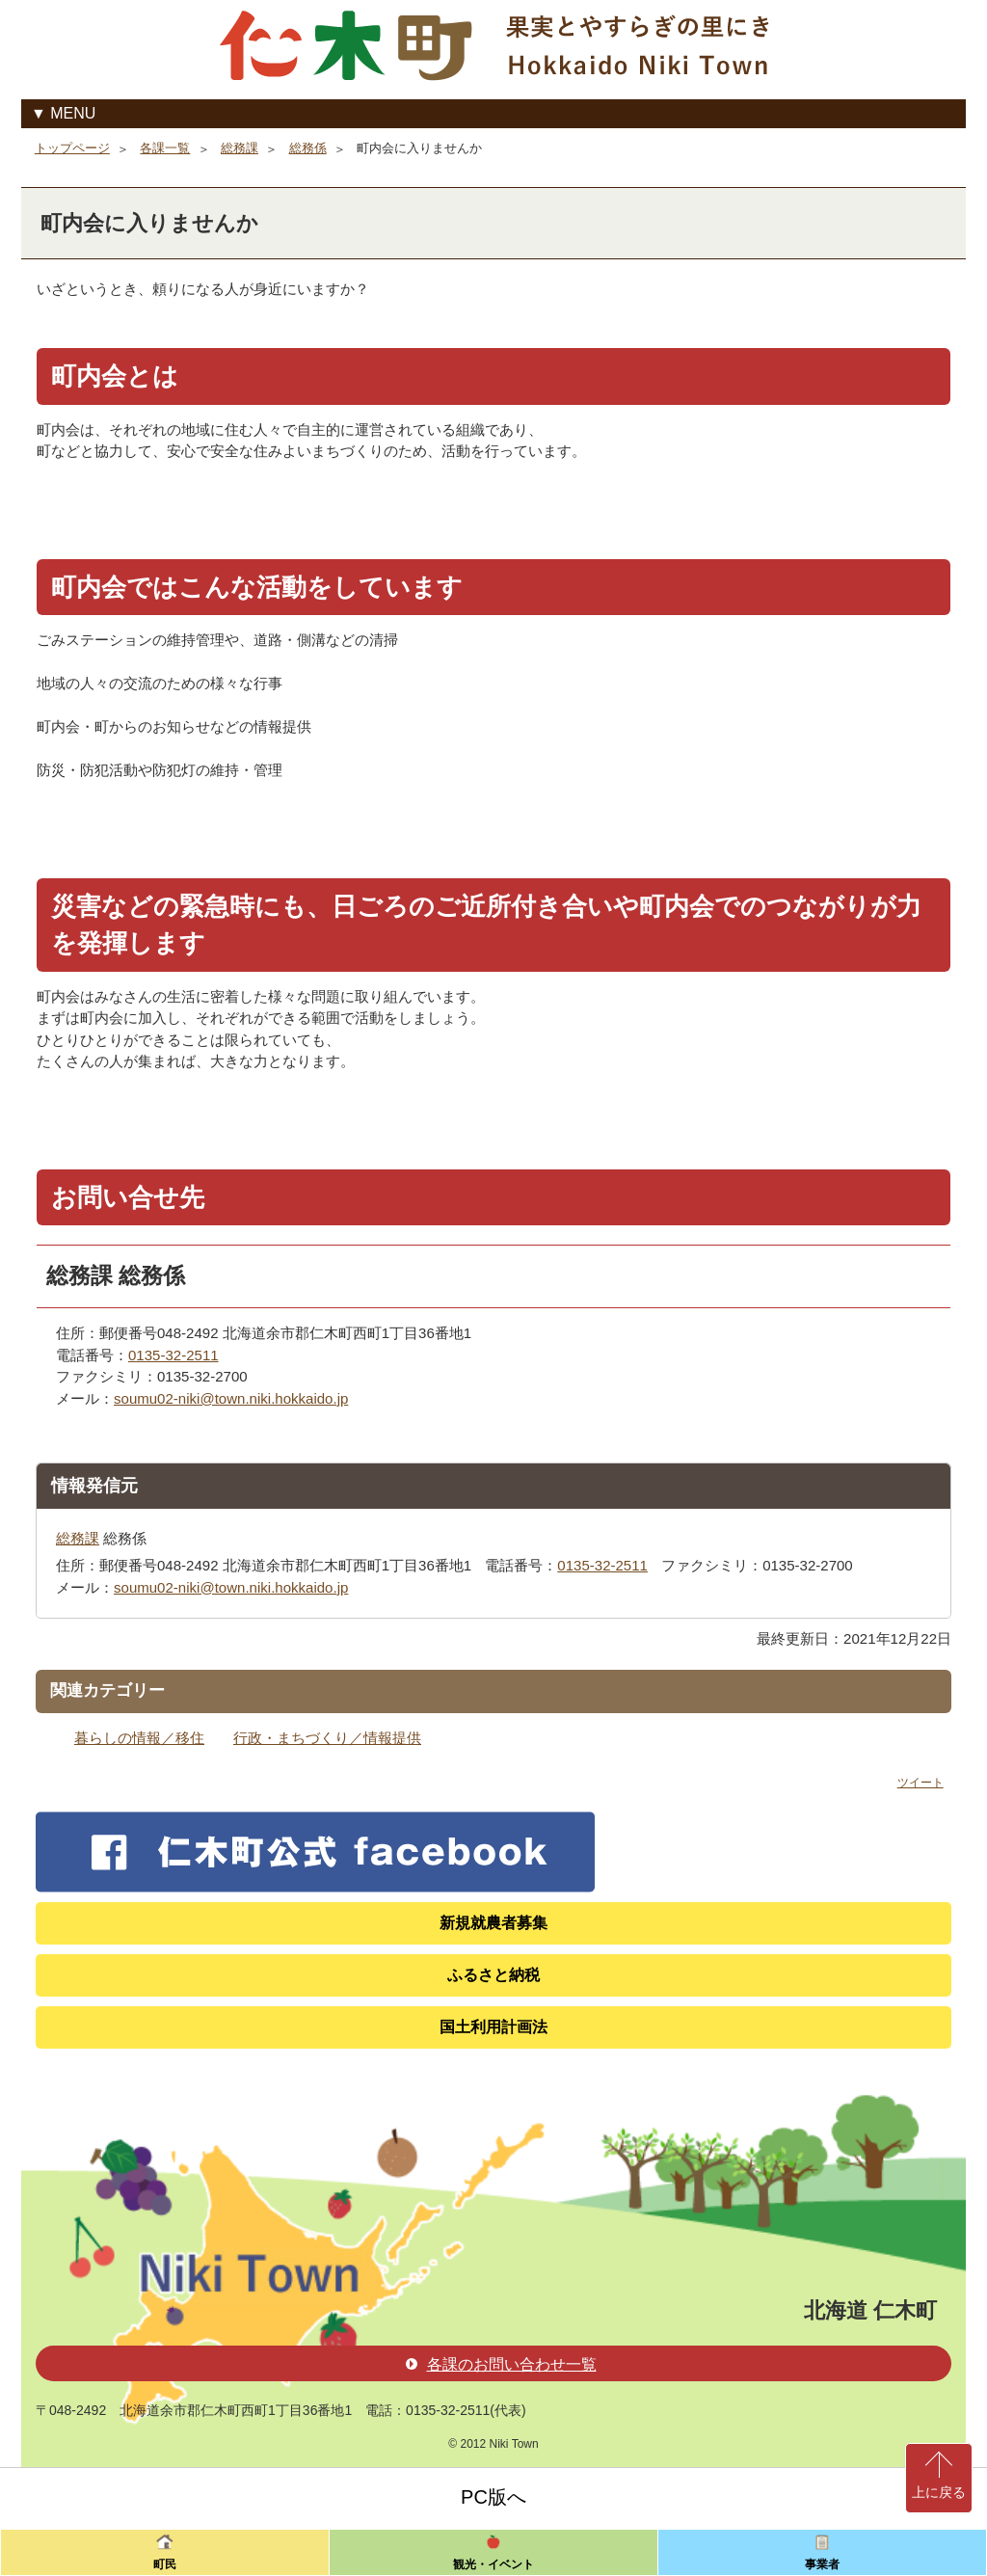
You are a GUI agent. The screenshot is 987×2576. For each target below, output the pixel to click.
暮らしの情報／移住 (139, 1738)
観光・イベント (493, 2564)
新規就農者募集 (493, 1923)
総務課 (239, 148)
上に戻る (939, 2492)
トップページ (72, 148)
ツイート (920, 1782)
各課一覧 (165, 148)
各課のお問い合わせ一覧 (501, 2364)
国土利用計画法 (493, 2027)
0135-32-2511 (173, 1355)
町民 (164, 2564)
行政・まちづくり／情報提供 (327, 1738)
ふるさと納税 (493, 1975)
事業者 (822, 2564)
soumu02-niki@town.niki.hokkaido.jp (231, 1398)
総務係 (308, 148)
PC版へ (493, 2497)
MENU (72, 113)
